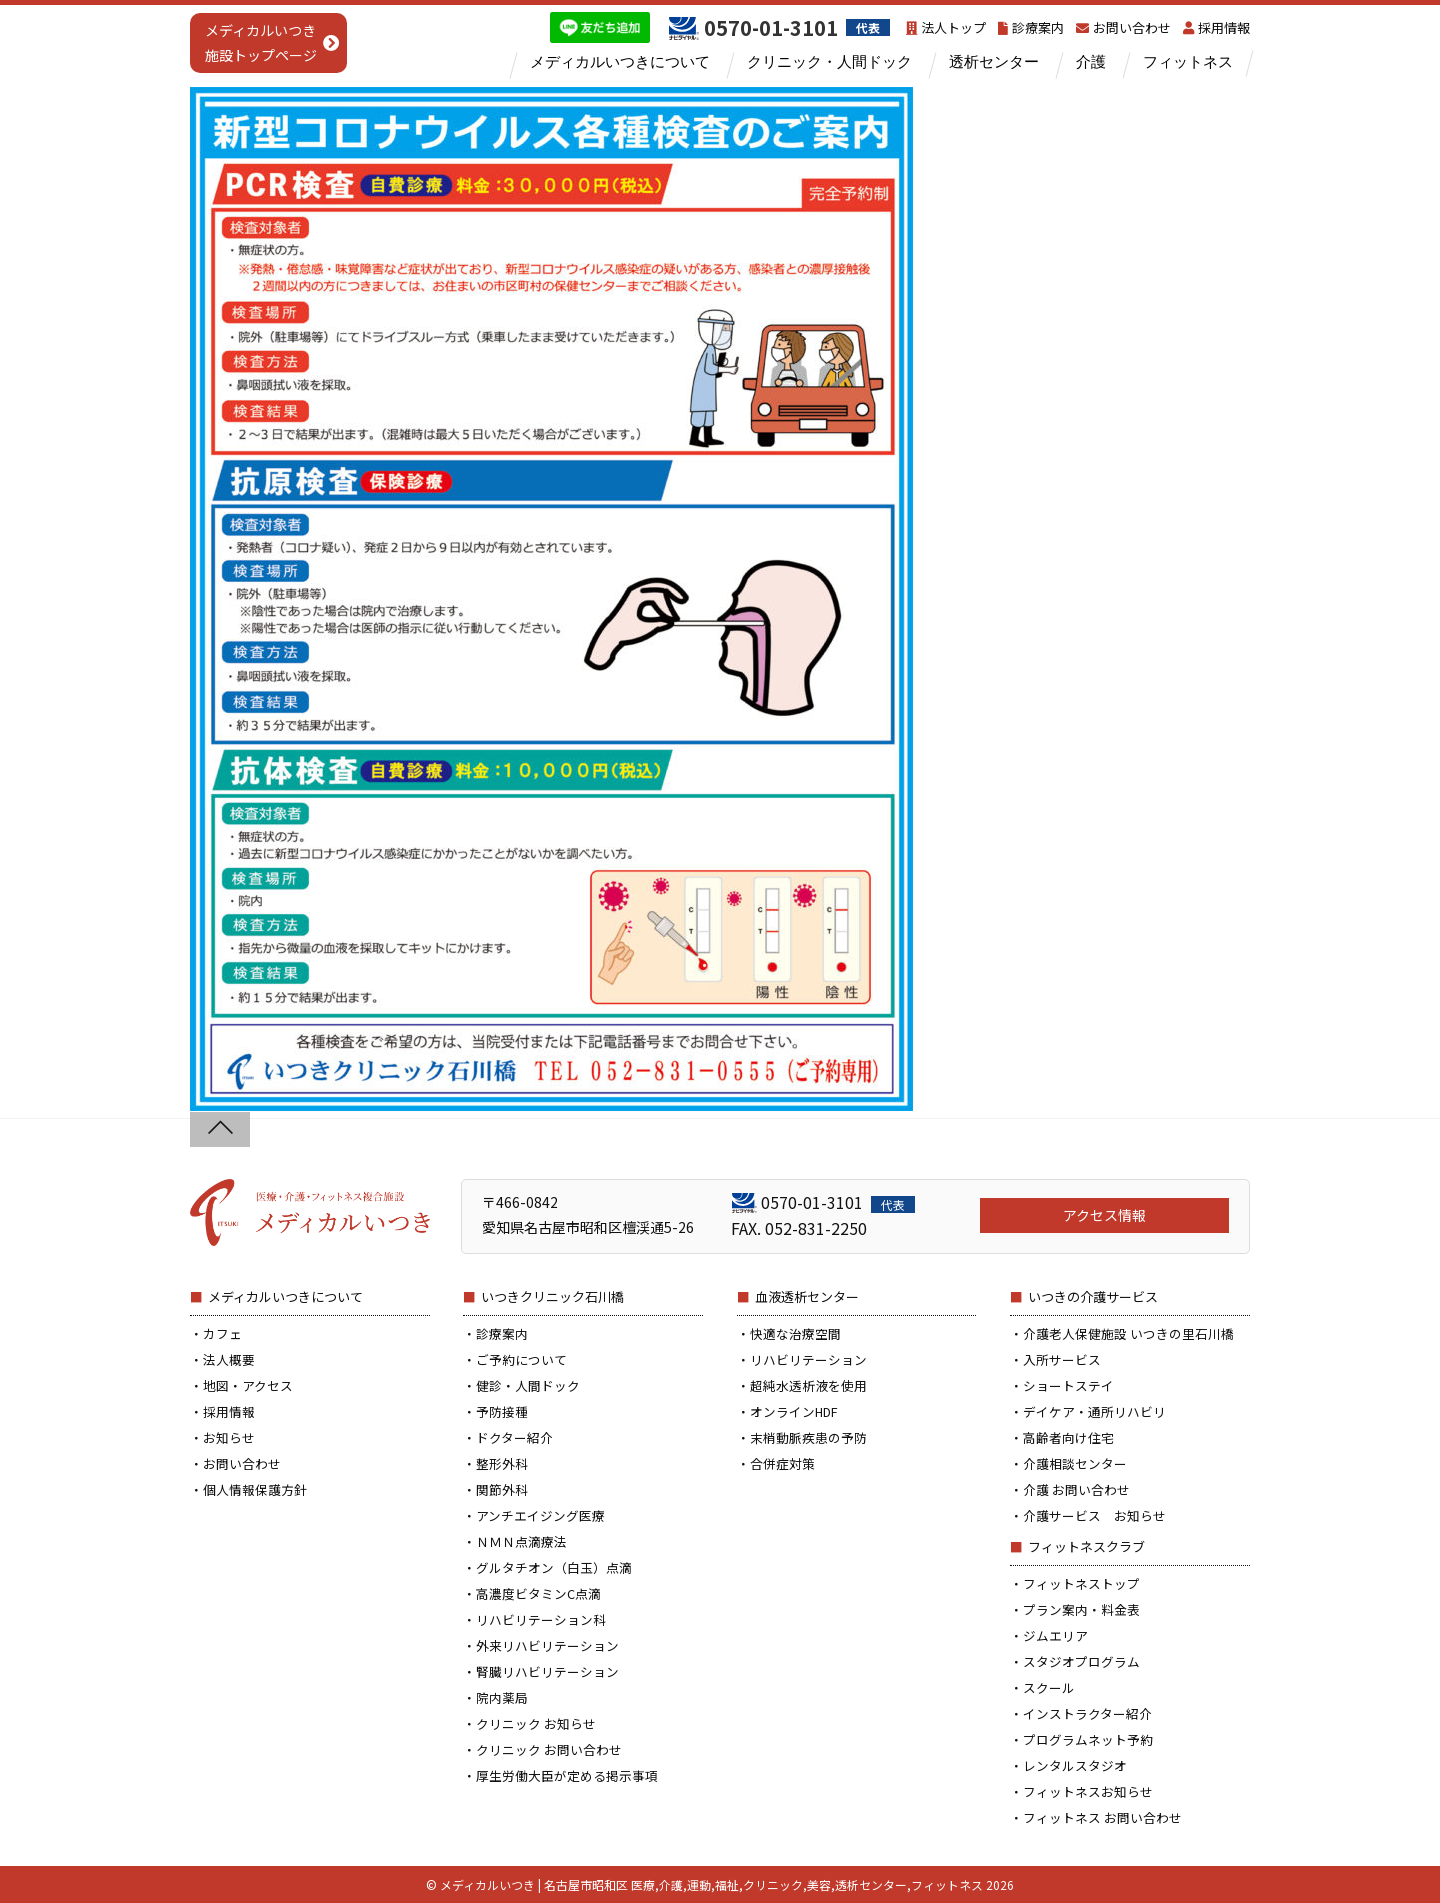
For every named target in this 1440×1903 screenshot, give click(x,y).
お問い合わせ (1123, 27)
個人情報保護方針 (255, 1489)
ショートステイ (1068, 1385)
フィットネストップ (1081, 1583)
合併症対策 (782, 1463)
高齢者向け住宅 (1068, 1437)
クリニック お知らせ (536, 1723)
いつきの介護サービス (1093, 1296)
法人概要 (229, 1359)
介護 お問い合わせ (1076, 1489)
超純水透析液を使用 (808, 1385)
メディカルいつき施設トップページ (261, 42)
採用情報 (1216, 27)
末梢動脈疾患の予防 (808, 1437)
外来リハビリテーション (547, 1645)
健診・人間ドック (528, 1385)
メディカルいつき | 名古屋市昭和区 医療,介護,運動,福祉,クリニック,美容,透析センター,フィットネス (711, 1884)
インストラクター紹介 (1087, 1713)
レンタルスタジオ (1075, 1765)
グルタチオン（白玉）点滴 (554, 1567)
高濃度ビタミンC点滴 (538, 1593)
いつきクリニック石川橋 (552, 1296)
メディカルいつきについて (620, 62)
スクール (1049, 1687)
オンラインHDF (794, 1411)
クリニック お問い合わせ (549, 1749)
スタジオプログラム (1081, 1661)
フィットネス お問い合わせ (1102, 1817)
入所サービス (1062, 1359)
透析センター (994, 62)
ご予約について (521, 1359)
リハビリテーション (808, 1359)
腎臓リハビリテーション (547, 1671)
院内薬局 (502, 1697)
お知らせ (229, 1437)
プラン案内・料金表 (1081, 1609)
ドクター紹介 (514, 1437)
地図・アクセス (248, 1385)
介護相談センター (1075, 1463)
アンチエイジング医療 (540, 1515)
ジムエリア (1055, 1635)
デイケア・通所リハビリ (1094, 1411)
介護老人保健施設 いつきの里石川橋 (1128, 1333)
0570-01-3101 (838, 1202)
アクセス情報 (1104, 1215)
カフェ (222, 1333)
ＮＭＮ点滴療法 (521, 1541)
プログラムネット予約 (1088, 1739)
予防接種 (502, 1411)
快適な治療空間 (795, 1333)
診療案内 (1031, 27)
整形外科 (502, 1463)
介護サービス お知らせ (1094, 1515)
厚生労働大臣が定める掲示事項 (567, 1775)
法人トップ (946, 27)
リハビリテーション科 (541, 1619)
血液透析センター (807, 1296)
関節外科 (502, 1489)
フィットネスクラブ (1086, 1546)
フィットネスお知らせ (1088, 1791)
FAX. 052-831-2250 (799, 1228)
